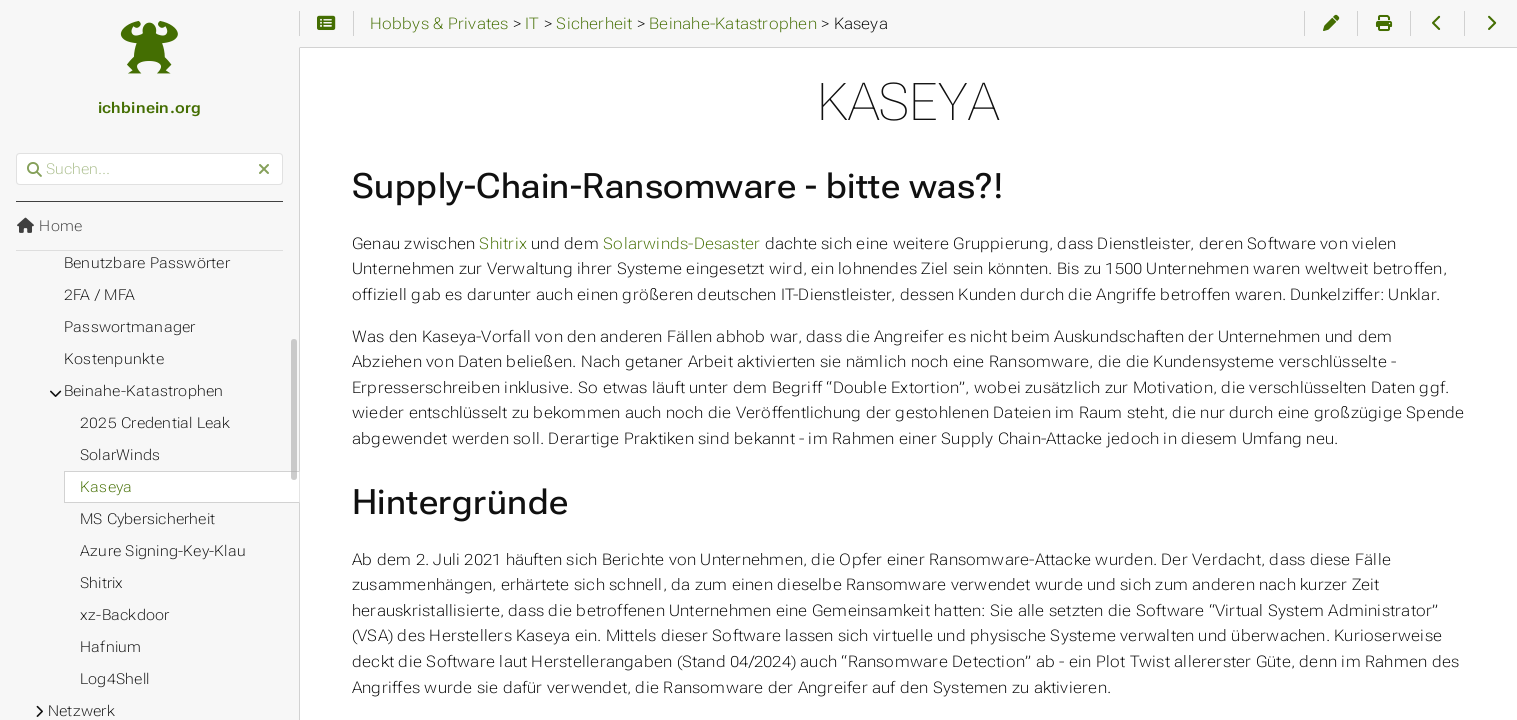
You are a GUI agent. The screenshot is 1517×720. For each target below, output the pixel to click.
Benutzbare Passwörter (147, 263)
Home (49, 226)
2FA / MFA (99, 295)
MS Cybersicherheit (147, 519)
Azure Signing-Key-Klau (163, 551)
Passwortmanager (129, 327)
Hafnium (111, 647)
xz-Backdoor (125, 615)
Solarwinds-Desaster (681, 243)
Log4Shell (114, 679)
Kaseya (106, 487)
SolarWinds (120, 455)
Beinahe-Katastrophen (144, 391)
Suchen (17, 153)
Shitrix (503, 243)
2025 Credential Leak (155, 423)
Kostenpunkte (114, 359)
